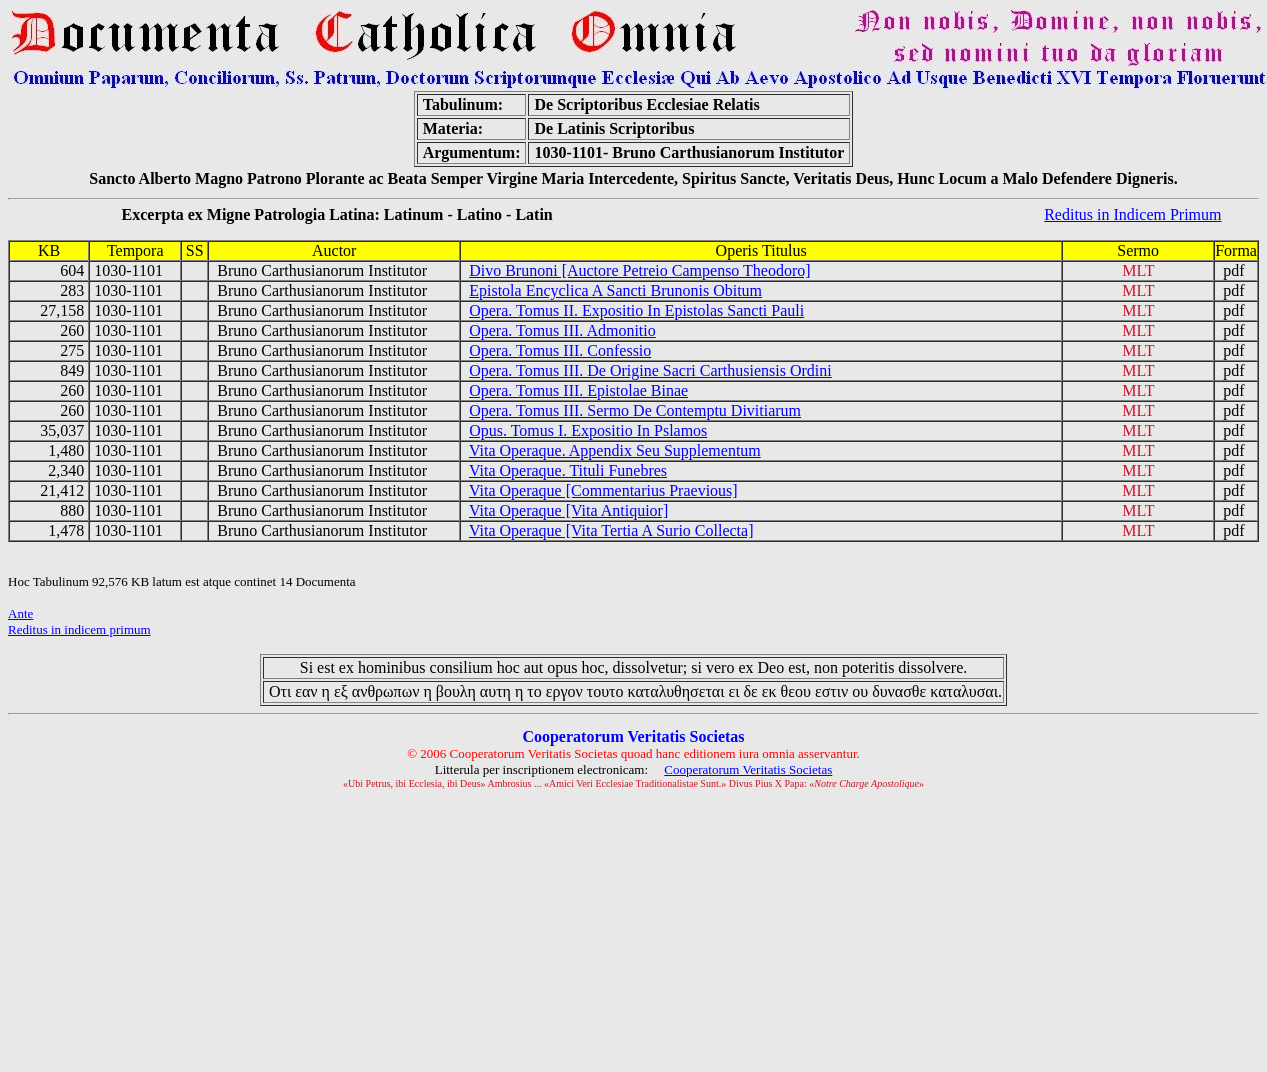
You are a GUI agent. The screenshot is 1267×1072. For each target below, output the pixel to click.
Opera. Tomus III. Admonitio (562, 330)
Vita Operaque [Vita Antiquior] (568, 510)
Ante (20, 613)
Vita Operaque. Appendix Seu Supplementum (615, 450)
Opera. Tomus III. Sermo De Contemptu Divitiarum (635, 410)
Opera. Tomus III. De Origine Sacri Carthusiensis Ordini (650, 370)
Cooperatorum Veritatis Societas (748, 769)
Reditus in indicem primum (79, 629)
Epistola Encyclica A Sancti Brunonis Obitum (615, 290)
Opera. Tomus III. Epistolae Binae (578, 390)
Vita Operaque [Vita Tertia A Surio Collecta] (611, 530)
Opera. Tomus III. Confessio (560, 350)
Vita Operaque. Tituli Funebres (568, 470)
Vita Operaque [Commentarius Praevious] (603, 490)
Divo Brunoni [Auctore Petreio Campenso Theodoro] (639, 270)
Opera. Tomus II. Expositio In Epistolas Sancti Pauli (636, 310)
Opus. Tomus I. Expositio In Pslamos (588, 430)
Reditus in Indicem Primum (1132, 214)
